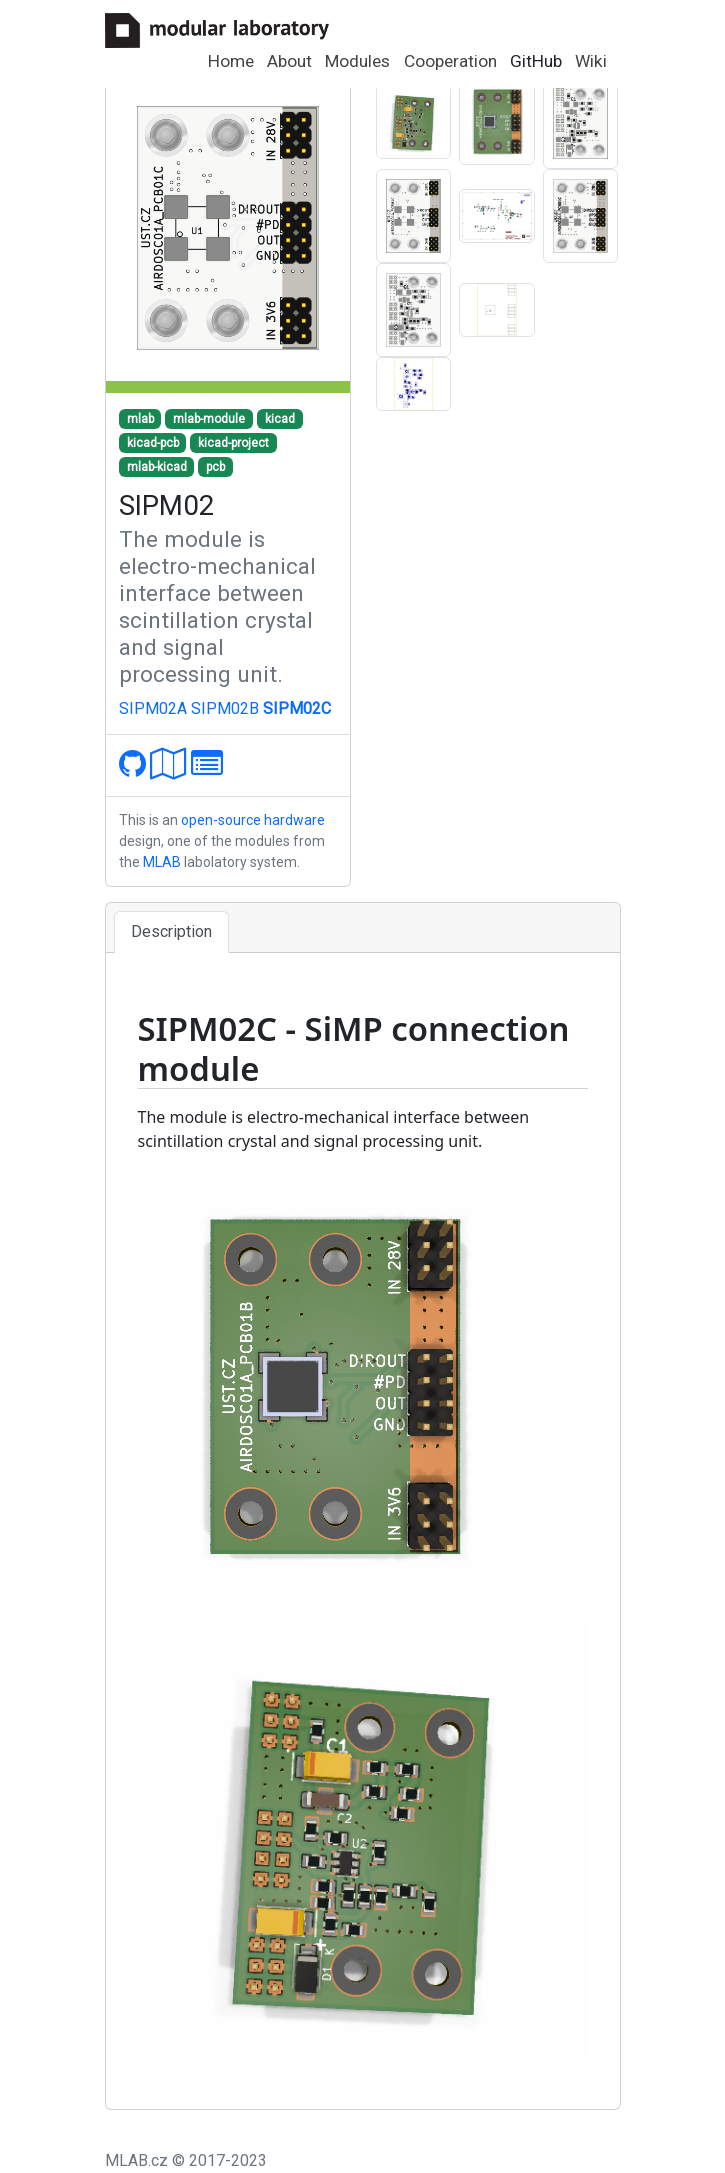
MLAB (162, 862)
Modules (357, 61)
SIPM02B (225, 708)
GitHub (536, 61)
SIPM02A (153, 708)
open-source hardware (253, 820)
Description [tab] (171, 931)
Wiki (591, 61)
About (289, 61)
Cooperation (450, 61)
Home (231, 61)
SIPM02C (297, 708)
